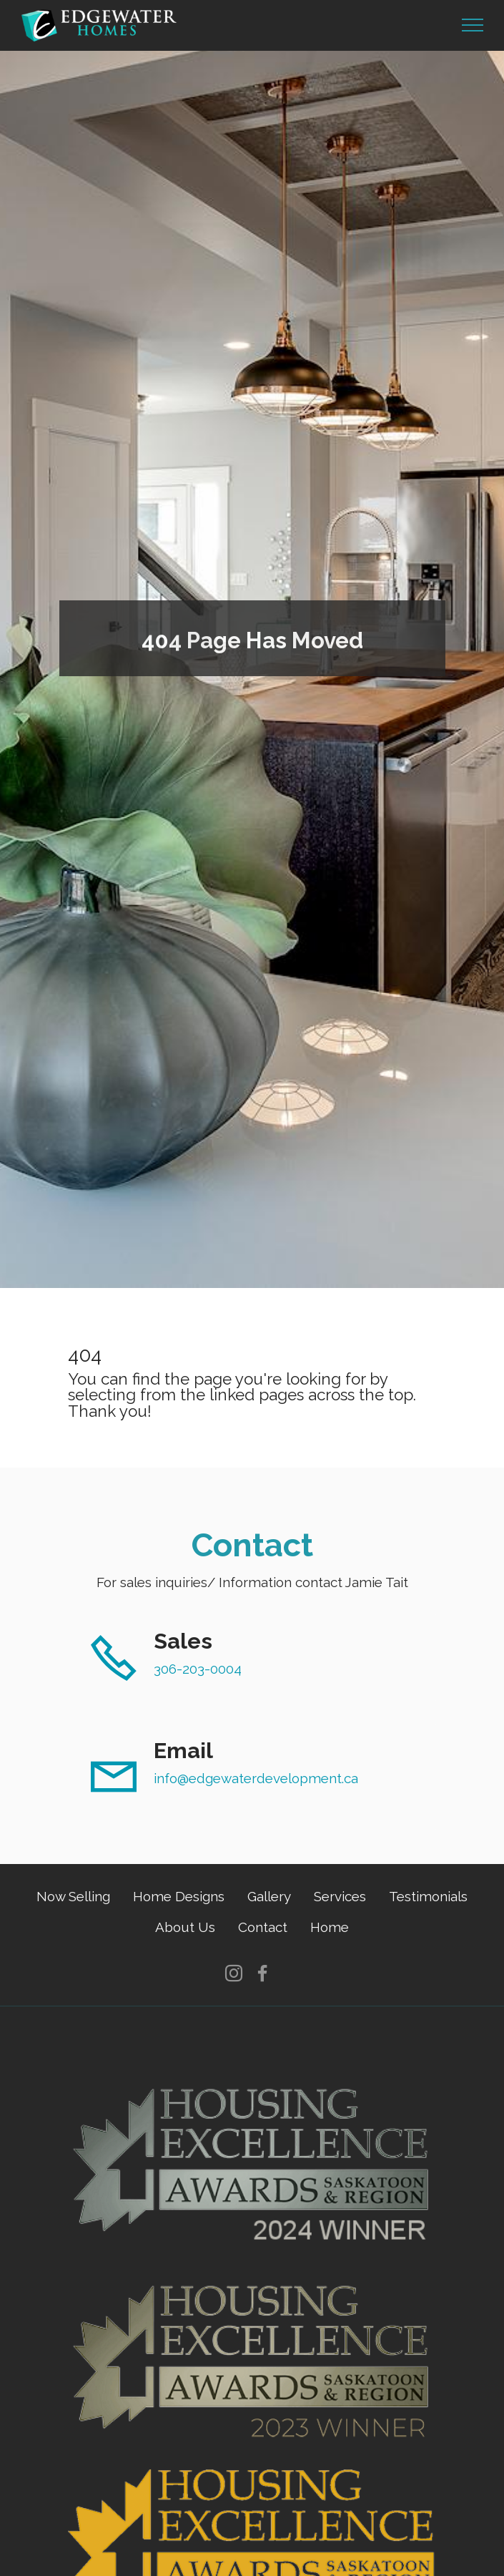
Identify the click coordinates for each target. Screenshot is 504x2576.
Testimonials (428, 1896)
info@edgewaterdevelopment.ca (256, 1778)
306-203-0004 (198, 1669)
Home (329, 1927)
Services (340, 1896)
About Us (185, 1927)
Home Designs (178, 1896)
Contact (262, 1927)
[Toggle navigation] (473, 25)
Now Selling (73, 1896)
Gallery (269, 1896)
